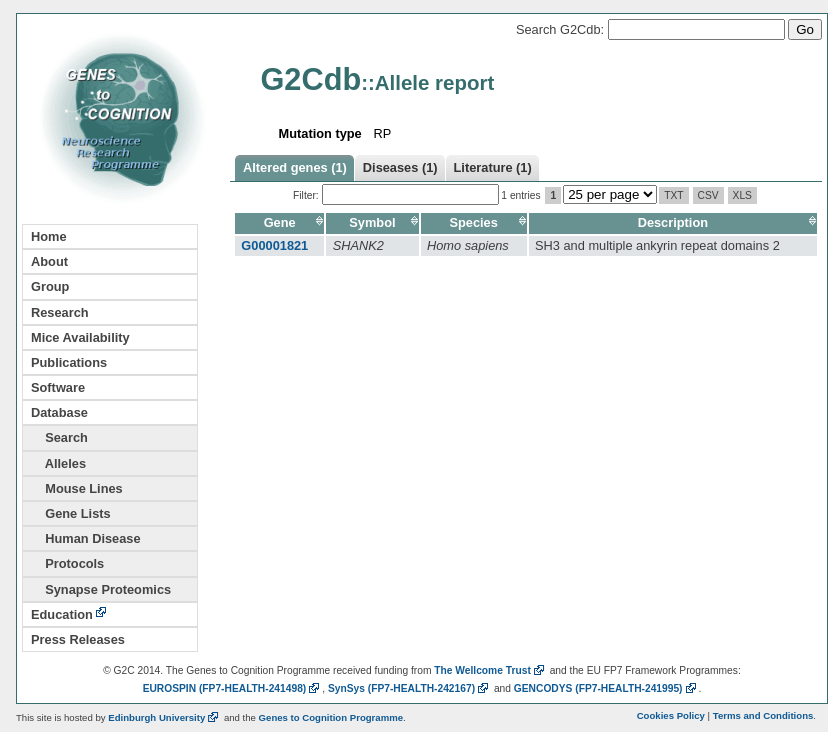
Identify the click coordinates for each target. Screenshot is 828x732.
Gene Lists (71, 513)
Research (60, 312)
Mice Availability (80, 337)
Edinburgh (164, 717)
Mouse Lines (77, 488)
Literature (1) (493, 167)
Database (59, 412)
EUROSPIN (233, 688)
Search (59, 437)
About (49, 261)
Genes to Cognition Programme (331, 717)
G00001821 (274, 245)
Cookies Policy (671, 715)
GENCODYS (606, 688)
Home (49, 236)
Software (58, 387)
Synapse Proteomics (101, 589)
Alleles (58, 463)
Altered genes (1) (295, 167)
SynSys (409, 688)
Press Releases (78, 639)
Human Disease (86, 538)
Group (50, 286)
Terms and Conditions (763, 715)
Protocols (67, 563)
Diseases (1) (400, 167)
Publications (69, 362)
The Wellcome (490, 670)
